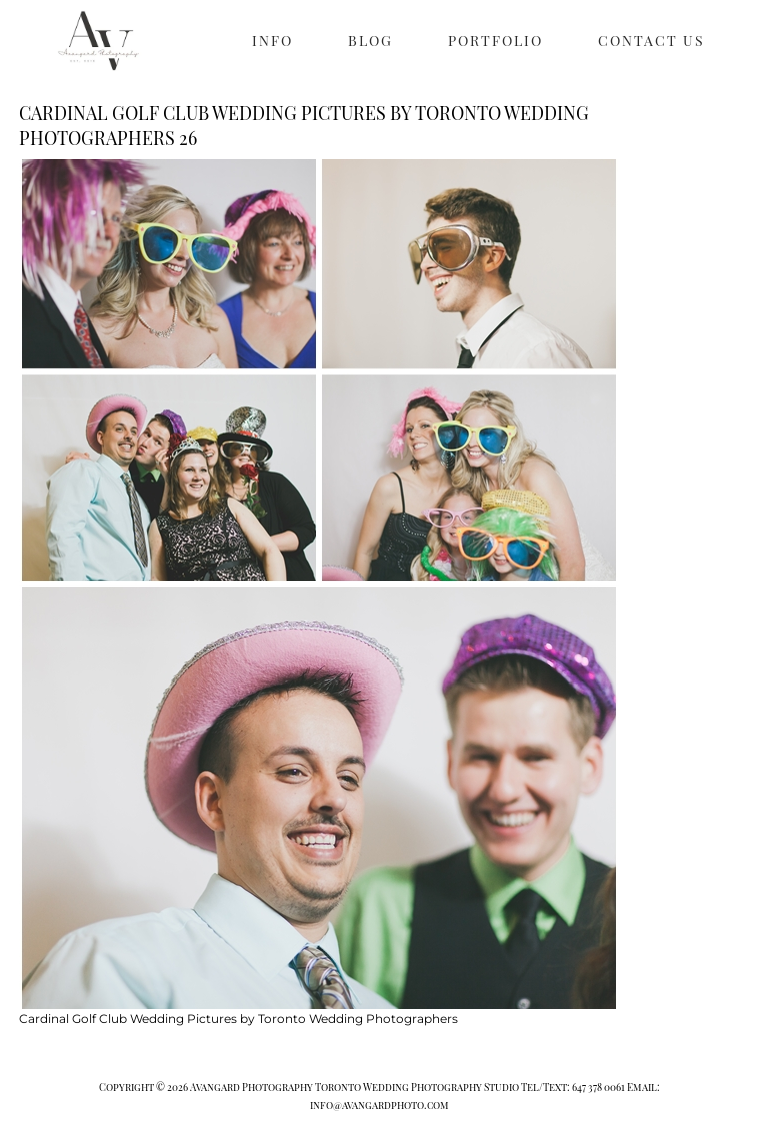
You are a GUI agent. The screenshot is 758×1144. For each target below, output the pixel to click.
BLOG (370, 40)
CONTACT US (651, 40)
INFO (272, 40)
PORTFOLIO (495, 40)
